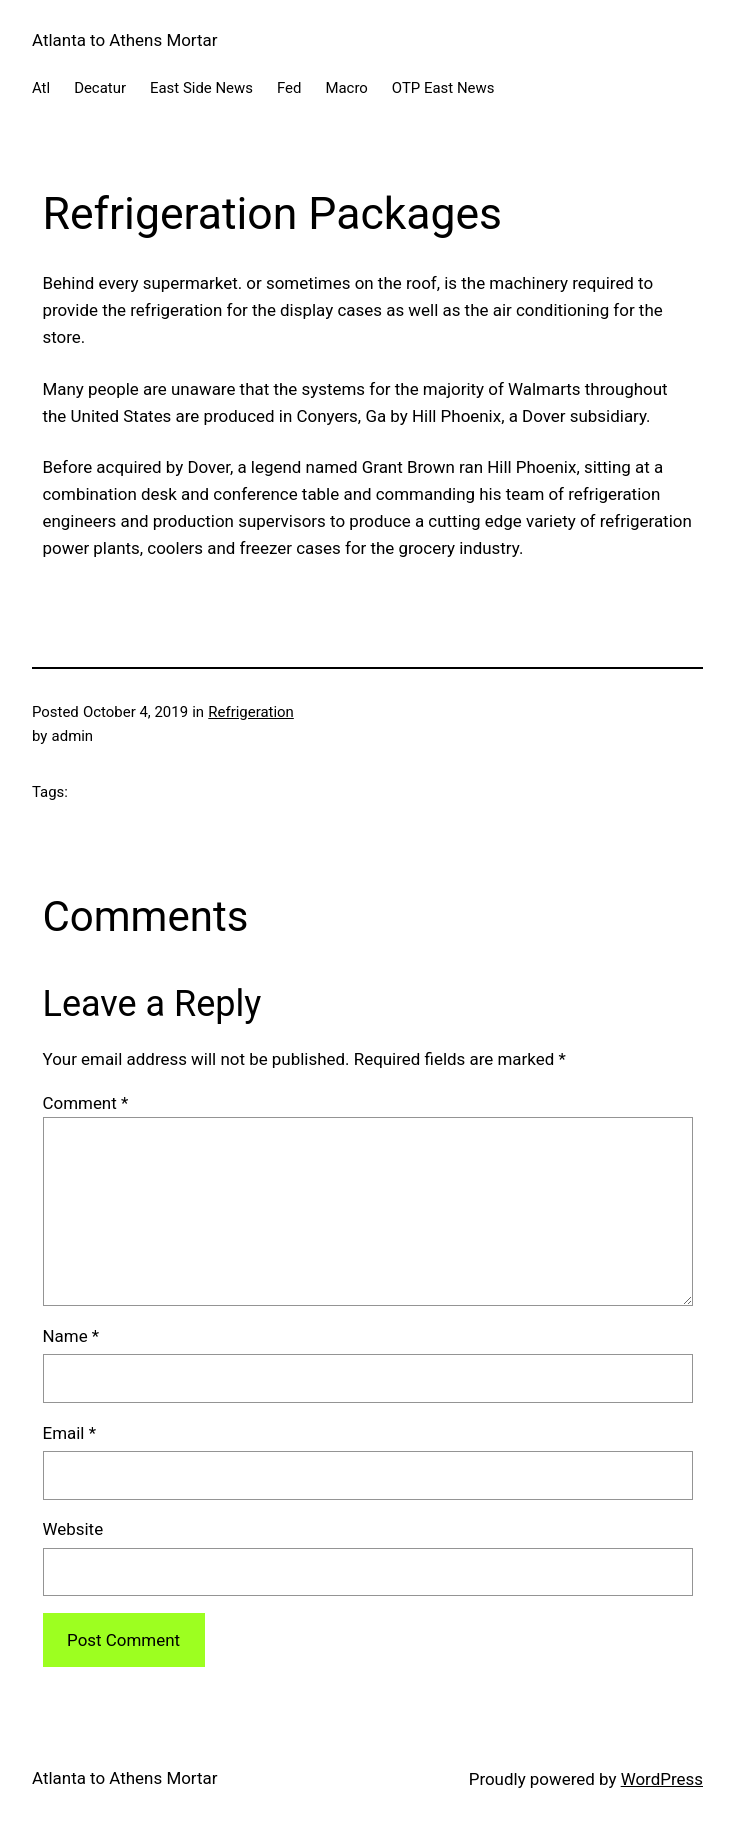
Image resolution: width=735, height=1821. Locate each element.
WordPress (662, 1779)
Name (71, 1336)
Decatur (100, 88)
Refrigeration (251, 712)
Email (69, 1433)
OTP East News (443, 88)
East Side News (201, 88)
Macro (346, 88)
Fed (289, 88)
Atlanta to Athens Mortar (124, 40)
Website (73, 1529)
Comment (86, 1103)
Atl (41, 88)
